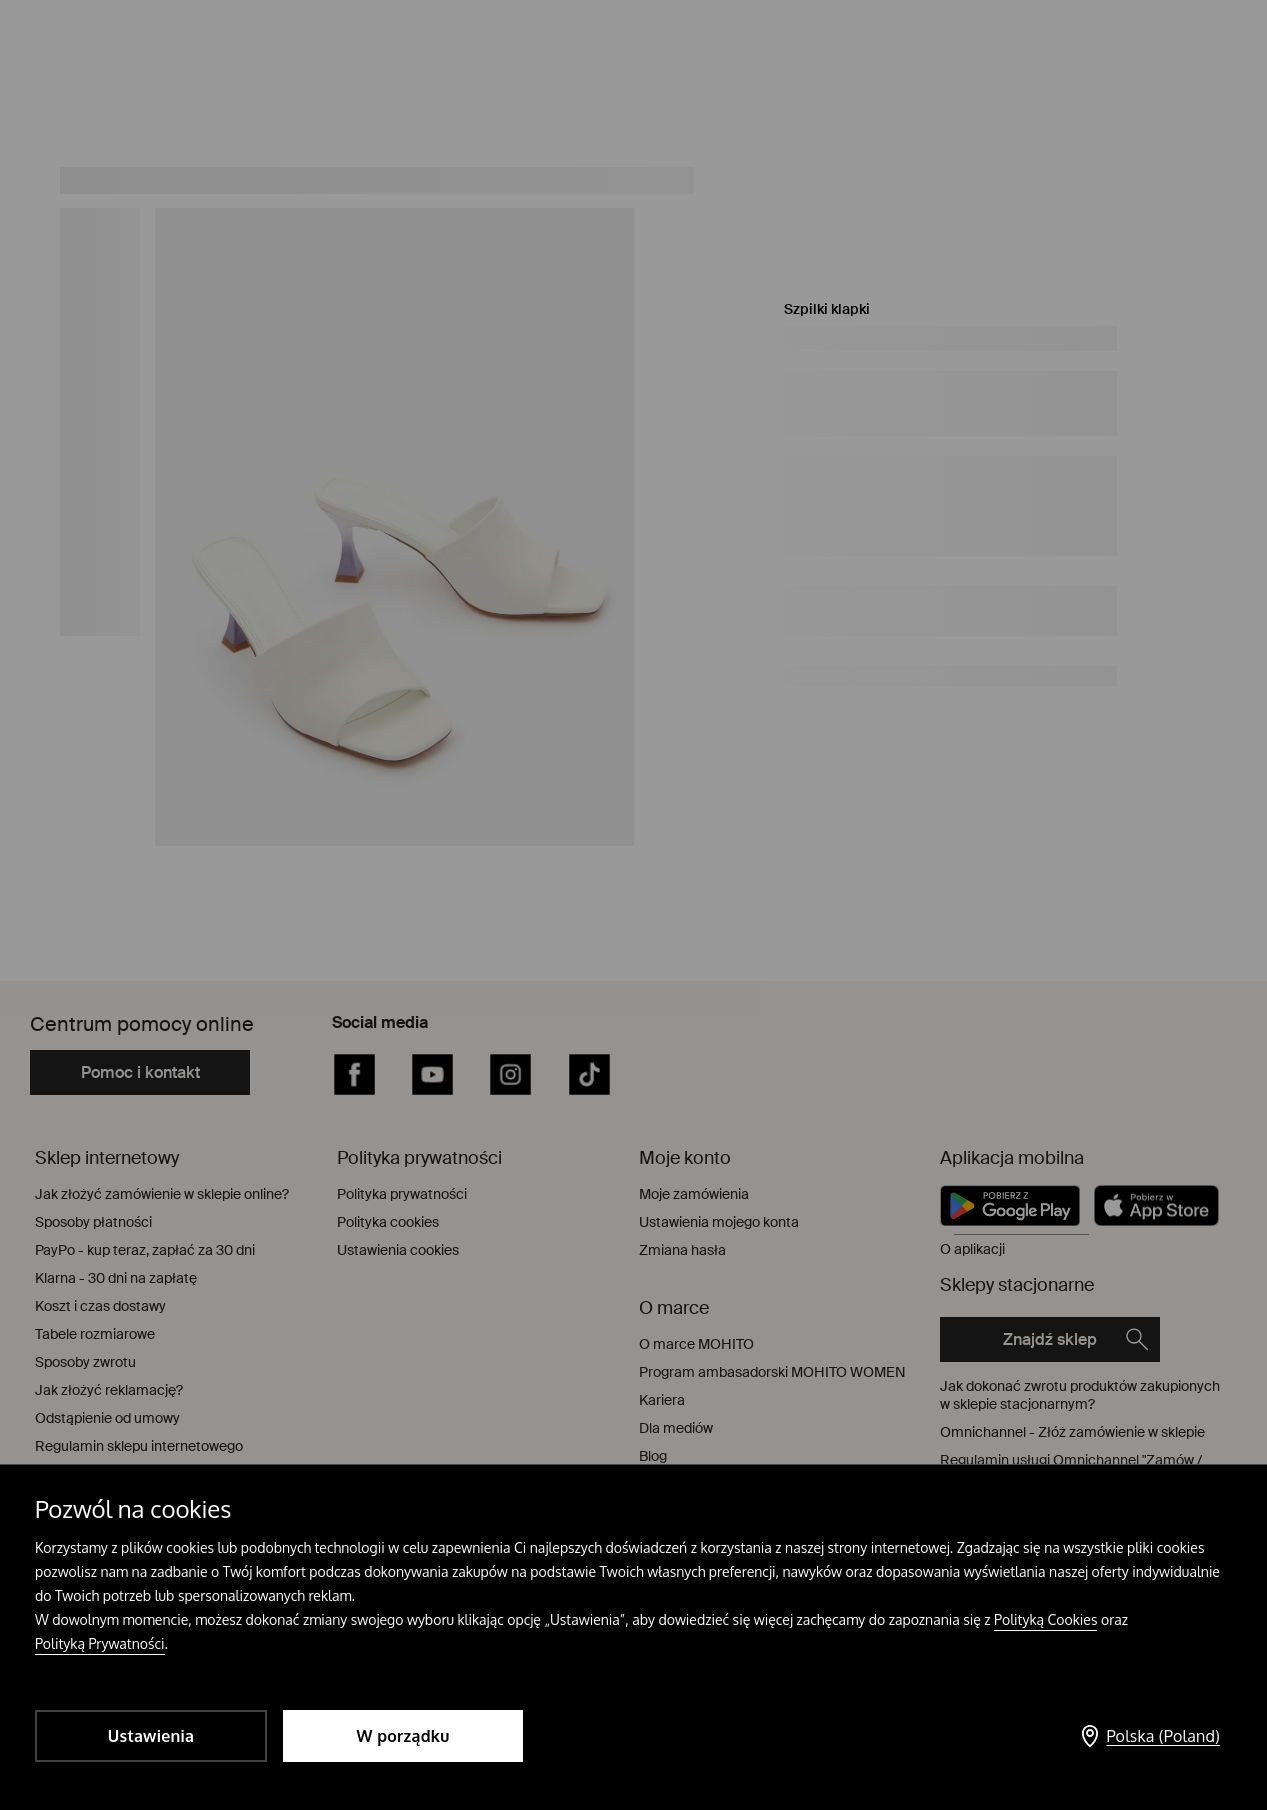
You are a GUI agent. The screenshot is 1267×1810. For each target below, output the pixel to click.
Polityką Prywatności (100, 1643)
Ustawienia (151, 1736)
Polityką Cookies (1045, 1619)
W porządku (403, 1736)
